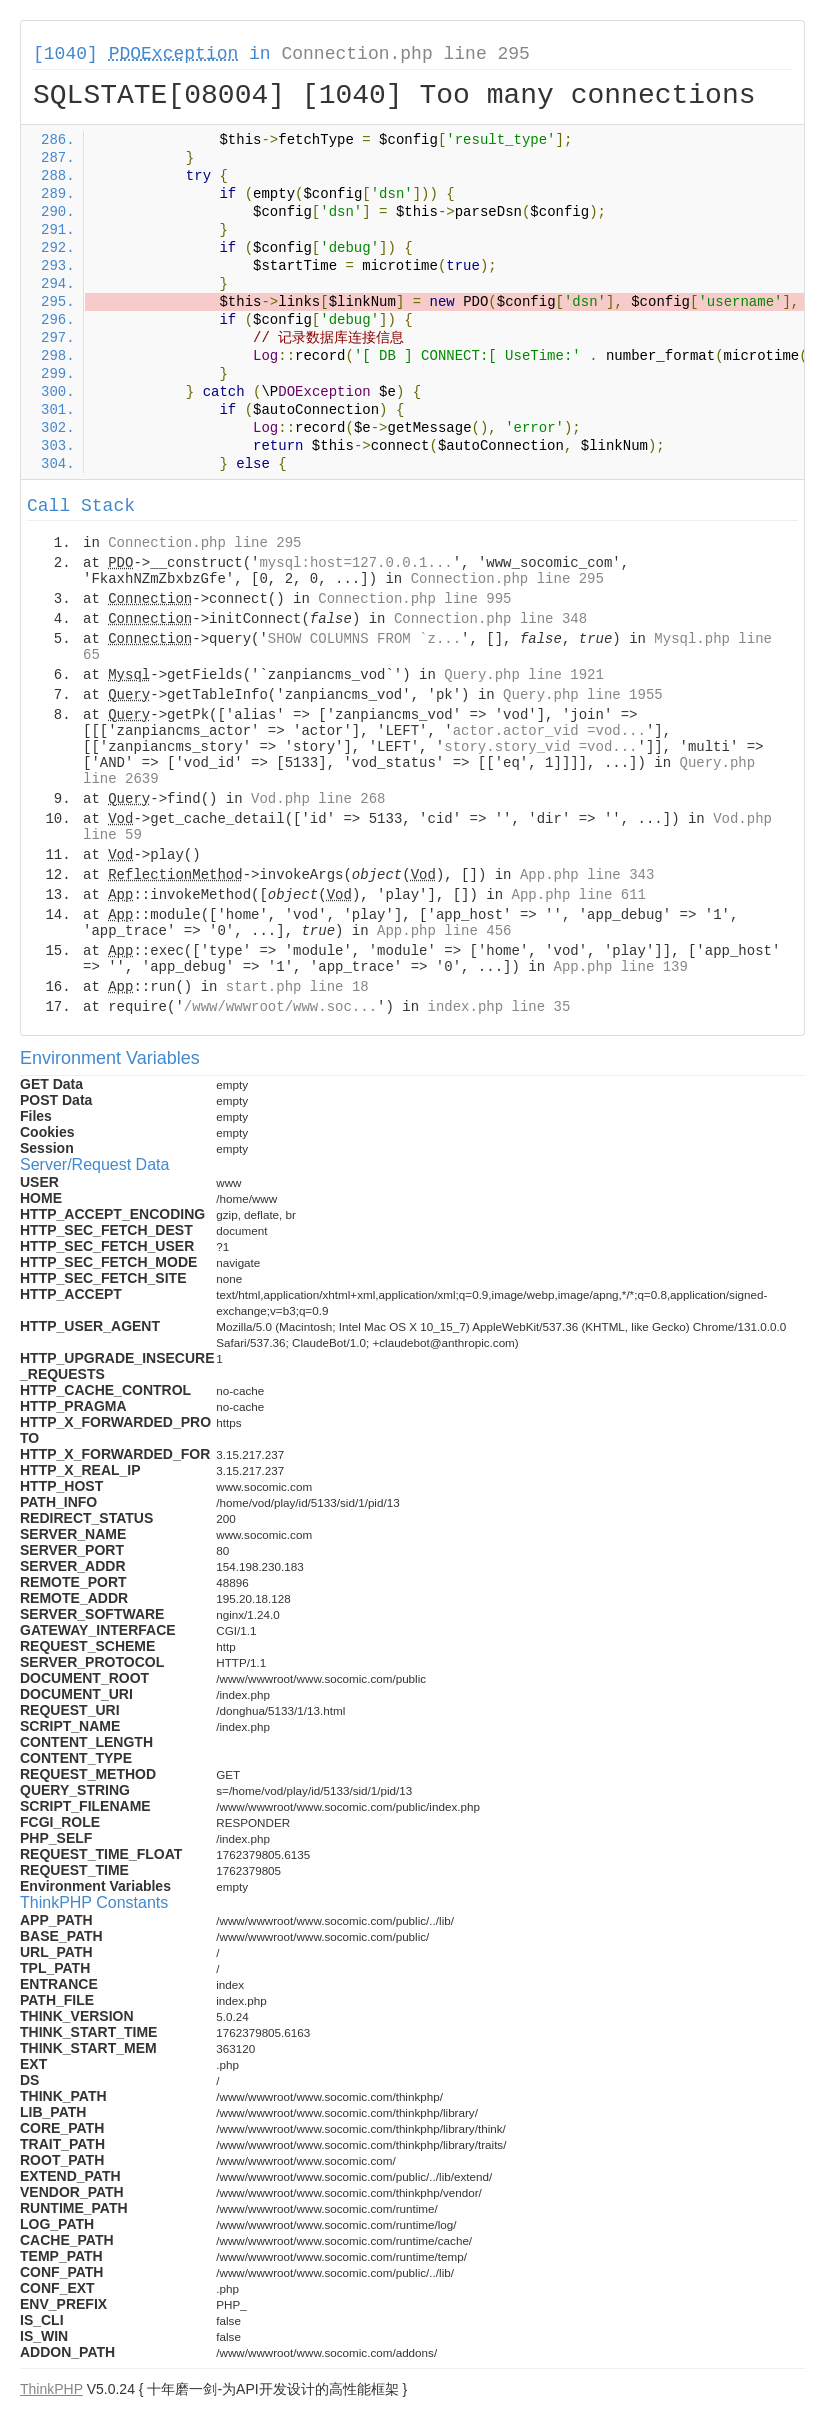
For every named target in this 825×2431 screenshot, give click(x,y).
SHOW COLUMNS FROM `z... (364, 639)
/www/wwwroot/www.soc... (280, 1007)
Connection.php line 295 (405, 54)
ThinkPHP (51, 2389)
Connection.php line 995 (414, 599)
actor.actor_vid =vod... (549, 731)
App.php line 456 (444, 931)
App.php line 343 (587, 875)
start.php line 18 (297, 987)
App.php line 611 (579, 895)
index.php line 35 (498, 1007)
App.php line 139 (620, 967)
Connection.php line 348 (490, 619)
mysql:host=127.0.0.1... (355, 563)
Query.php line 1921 (524, 675)
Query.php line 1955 (583, 695)
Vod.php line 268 (318, 799)
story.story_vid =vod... (540, 747)
